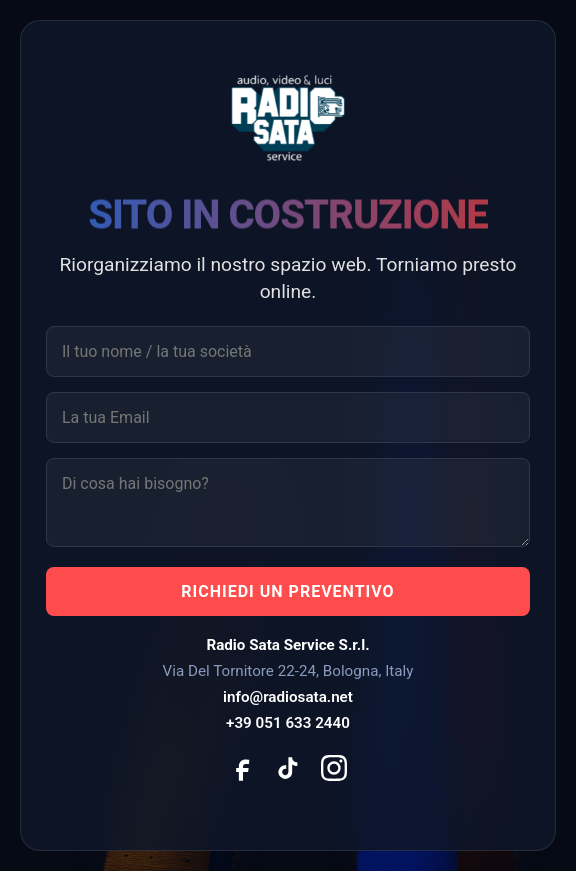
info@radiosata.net (288, 697)
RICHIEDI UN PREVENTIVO (287, 591)
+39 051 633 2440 (288, 723)
